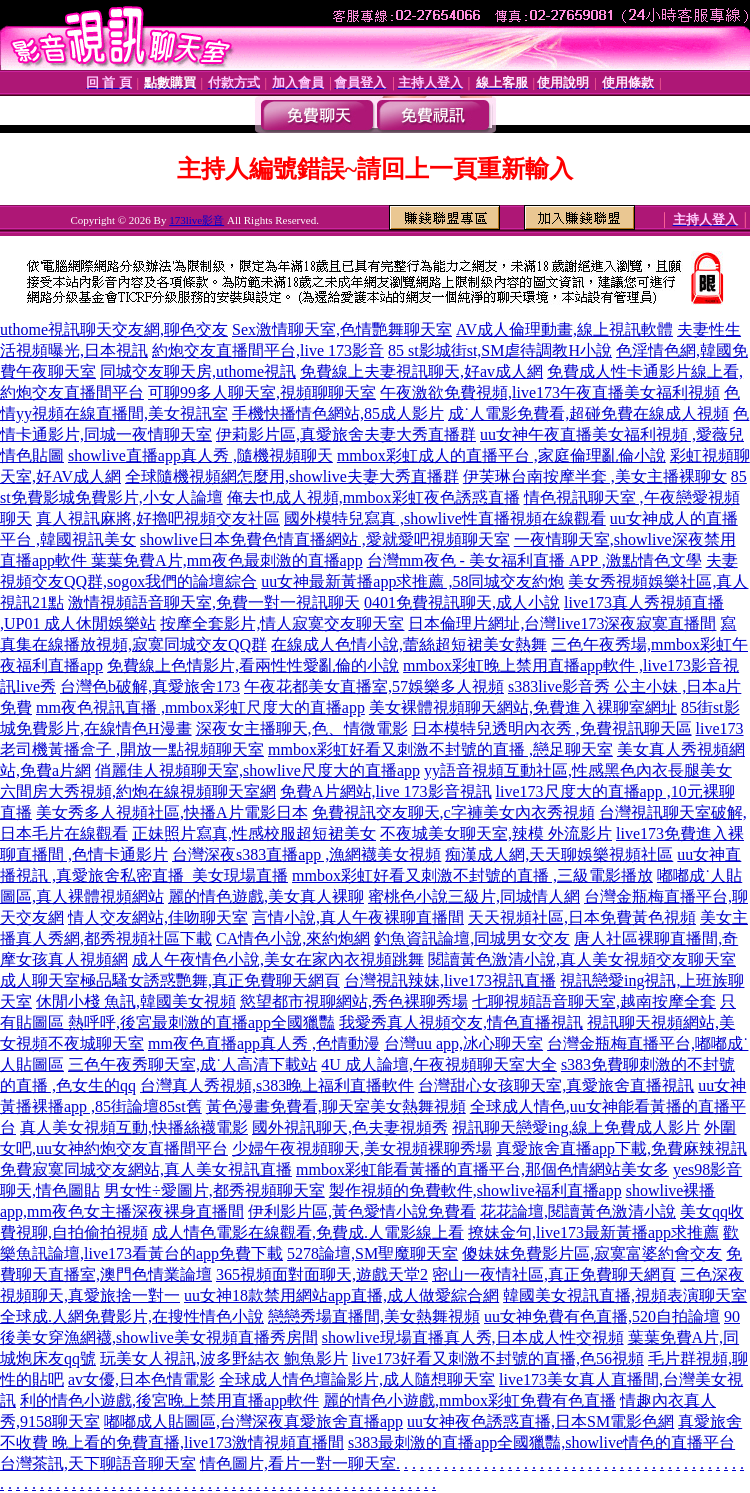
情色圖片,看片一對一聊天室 (298, 1463)
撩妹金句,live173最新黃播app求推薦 (593, 1232)
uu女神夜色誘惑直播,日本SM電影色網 (540, 1421)
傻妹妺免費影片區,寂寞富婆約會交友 (592, 1253)
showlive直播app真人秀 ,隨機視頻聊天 (200, 455)
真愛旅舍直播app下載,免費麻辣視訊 (621, 1148)
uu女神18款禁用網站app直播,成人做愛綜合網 (341, 1295)
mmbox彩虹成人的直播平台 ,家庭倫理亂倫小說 (501, 455)
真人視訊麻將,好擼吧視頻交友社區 (158, 518)
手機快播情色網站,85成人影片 (338, 413)
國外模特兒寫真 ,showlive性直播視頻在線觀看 (445, 518)
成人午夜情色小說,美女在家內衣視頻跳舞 (278, 959)
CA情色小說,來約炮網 (293, 938)
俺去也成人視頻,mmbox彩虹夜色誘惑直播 (373, 497)
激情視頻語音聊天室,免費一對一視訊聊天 (214, 602)
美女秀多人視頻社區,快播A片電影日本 (172, 812)
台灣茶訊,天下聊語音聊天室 (98, 1463)
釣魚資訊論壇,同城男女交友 (472, 938)
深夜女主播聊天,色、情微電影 (302, 728)
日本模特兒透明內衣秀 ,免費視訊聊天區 (552, 728)
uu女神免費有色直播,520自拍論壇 (602, 1316)
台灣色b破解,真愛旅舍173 (150, 686)
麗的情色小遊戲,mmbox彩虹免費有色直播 (469, 1400)
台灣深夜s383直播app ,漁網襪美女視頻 (306, 854)
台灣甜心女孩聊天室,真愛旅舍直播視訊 (556, 1085)
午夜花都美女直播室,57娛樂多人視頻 (374, 686)
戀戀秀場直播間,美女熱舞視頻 (374, 1316)
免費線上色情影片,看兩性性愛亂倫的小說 (253, 665)
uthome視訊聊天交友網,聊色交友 (114, 329)
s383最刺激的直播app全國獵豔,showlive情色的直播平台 (541, 1442)
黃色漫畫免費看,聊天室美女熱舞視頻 (336, 1106)
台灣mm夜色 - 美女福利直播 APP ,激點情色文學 (534, 560)
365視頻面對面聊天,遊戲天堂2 (322, 1274)
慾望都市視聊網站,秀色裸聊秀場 (354, 1001)
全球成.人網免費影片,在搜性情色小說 (132, 1316)
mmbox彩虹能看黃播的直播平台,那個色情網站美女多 (482, 1169)
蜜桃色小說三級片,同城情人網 (474, 896)
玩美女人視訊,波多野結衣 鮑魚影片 (224, 1358)
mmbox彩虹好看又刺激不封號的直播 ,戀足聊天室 (440, 749)
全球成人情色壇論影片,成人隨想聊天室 (357, 1379)
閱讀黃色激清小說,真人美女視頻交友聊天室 (582, 959)
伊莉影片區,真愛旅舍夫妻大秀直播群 (346, 434)
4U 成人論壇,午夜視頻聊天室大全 (439, 1064)
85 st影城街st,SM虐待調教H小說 (500, 350)
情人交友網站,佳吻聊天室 (158, 917)
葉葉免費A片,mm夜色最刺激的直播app (227, 560)
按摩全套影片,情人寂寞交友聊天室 (282, 623)
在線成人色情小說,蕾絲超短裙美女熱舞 (409, 644)
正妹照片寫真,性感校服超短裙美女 (254, 833)
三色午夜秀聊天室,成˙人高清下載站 (192, 1064)
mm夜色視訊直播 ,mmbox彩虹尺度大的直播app (200, 707)
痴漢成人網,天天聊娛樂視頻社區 (559, 854)
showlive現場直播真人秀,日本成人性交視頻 (473, 1337)
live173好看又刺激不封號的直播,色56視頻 (498, 1358)
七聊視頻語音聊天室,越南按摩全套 (594, 1001)
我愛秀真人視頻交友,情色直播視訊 (461, 1022)
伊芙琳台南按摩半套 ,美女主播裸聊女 (595, 476)
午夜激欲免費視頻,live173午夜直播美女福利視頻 (550, 392)
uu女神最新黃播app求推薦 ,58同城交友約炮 (412, 581)
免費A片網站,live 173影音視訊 (386, 791)
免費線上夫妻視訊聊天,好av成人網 (421, 371)
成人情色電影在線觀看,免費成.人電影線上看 (308, 1232)
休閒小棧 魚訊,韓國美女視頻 (136, 1001)
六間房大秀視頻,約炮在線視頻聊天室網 (138, 791)
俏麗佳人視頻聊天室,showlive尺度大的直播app (257, 770)
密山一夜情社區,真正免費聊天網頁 (554, 1274)
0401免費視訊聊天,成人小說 (462, 602)
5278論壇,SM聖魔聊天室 (372, 1253)
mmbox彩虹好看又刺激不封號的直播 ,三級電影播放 (472, 875)
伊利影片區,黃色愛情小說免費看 (362, 1211)
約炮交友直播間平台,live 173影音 (268, 350)
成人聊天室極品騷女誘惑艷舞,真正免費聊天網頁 (170, 980)
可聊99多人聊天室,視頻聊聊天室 (262, 392)
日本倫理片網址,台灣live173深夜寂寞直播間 (562, 623)
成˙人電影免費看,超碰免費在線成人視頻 (588, 413)
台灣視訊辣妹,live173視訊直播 (450, 980)
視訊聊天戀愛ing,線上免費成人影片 (576, 1127)
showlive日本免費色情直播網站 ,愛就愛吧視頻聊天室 (325, 539)
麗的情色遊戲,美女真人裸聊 (266, 896)
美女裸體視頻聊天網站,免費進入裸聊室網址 (523, 707)
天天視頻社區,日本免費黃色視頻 (582, 917)
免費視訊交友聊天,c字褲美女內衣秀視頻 (453, 812)
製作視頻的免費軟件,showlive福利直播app (475, 1190)
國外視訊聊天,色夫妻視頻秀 (350, 1127)
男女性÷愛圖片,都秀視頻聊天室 (214, 1190)
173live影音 (196, 220)
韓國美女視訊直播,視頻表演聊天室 (625, 1295)
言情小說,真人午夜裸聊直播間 (358, 917)
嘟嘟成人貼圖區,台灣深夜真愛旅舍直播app (253, 1421)
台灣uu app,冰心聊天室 (463, 1043)
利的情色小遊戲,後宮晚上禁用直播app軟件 (169, 1400)
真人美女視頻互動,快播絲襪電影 (134, 1127)
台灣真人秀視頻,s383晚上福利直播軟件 (277, 1085)
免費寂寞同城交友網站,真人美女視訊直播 (146, 1169)
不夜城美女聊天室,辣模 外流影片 (496, 833)
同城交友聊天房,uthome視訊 (198, 371)
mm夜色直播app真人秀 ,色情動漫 (264, 1043)
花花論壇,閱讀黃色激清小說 (578, 1211)
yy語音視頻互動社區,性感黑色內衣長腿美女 (578, 770)
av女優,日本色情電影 (141, 1379)
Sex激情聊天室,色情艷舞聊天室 (342, 329)
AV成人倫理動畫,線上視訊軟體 (564, 329)
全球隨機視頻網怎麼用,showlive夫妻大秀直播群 (292, 476)
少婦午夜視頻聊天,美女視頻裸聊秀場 (362, 1148)
